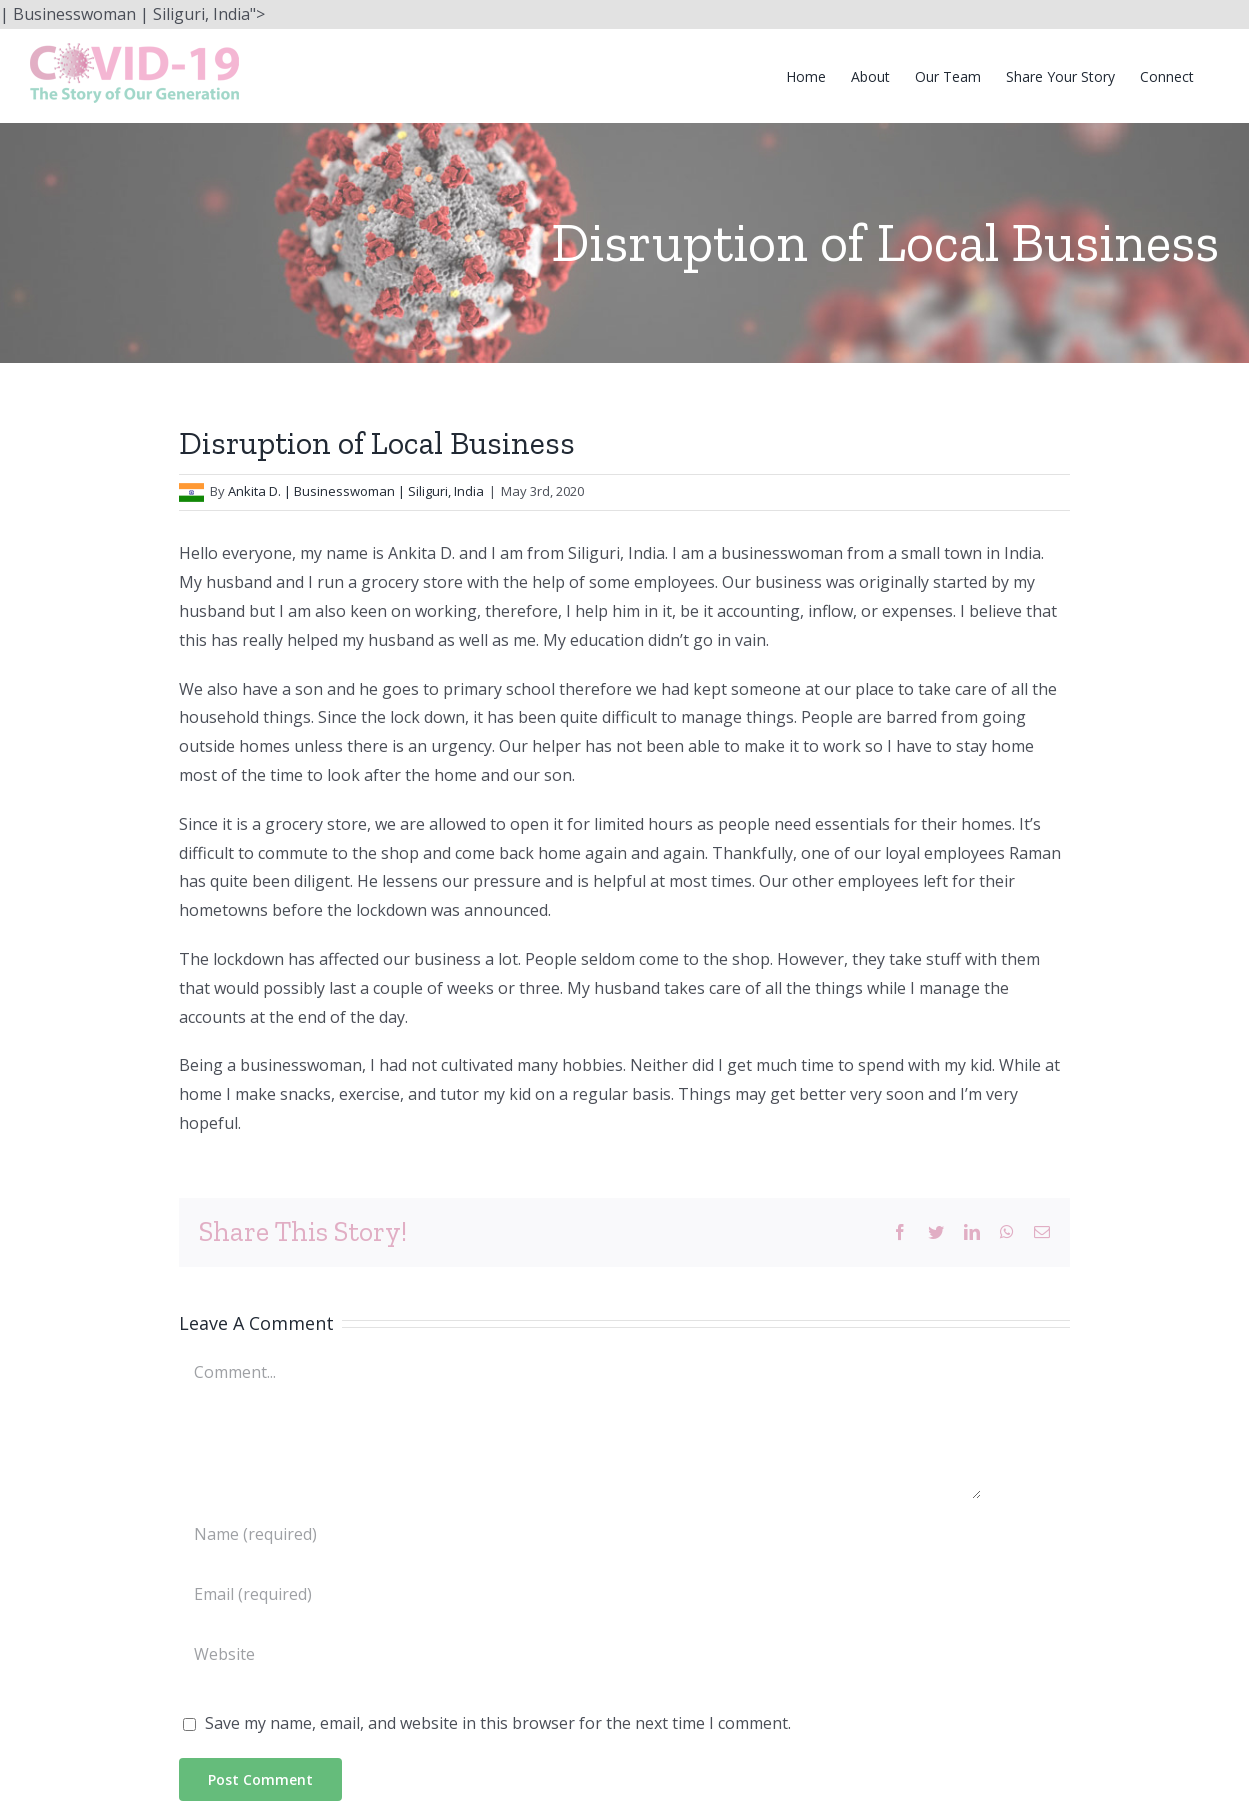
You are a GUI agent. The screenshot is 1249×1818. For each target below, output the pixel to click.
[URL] (580, 1654)
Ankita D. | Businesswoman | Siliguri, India (356, 491)
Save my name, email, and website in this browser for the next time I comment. (498, 1723)
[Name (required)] (580, 1534)
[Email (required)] (580, 1594)
